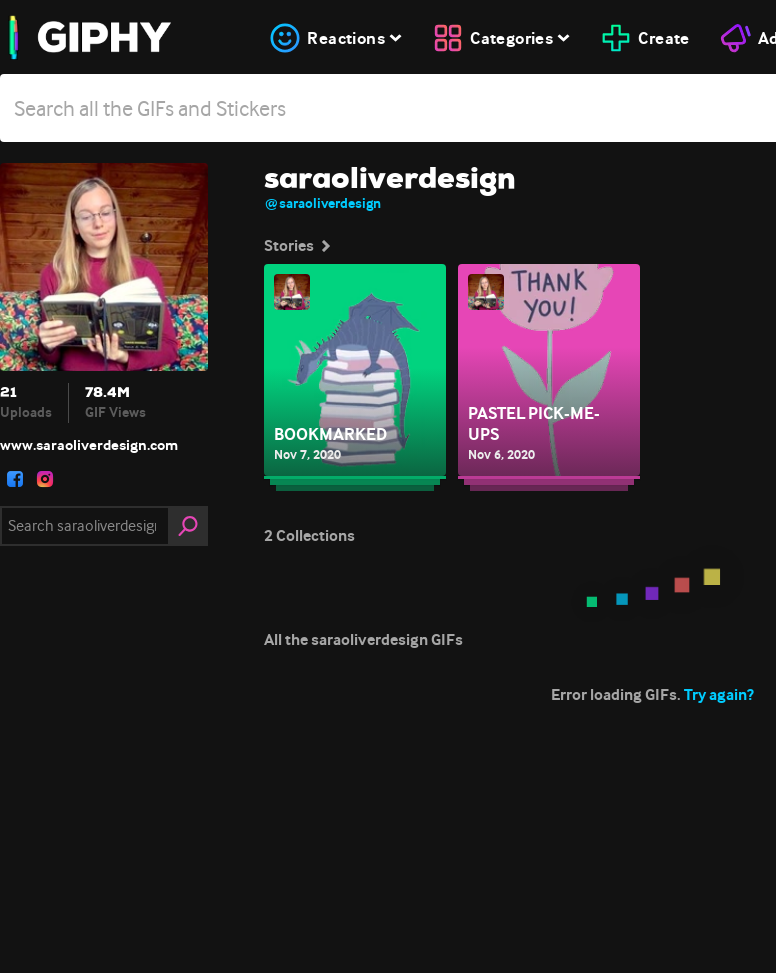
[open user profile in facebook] (15, 479)
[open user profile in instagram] (45, 479)
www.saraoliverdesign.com (89, 445)
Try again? (719, 694)
